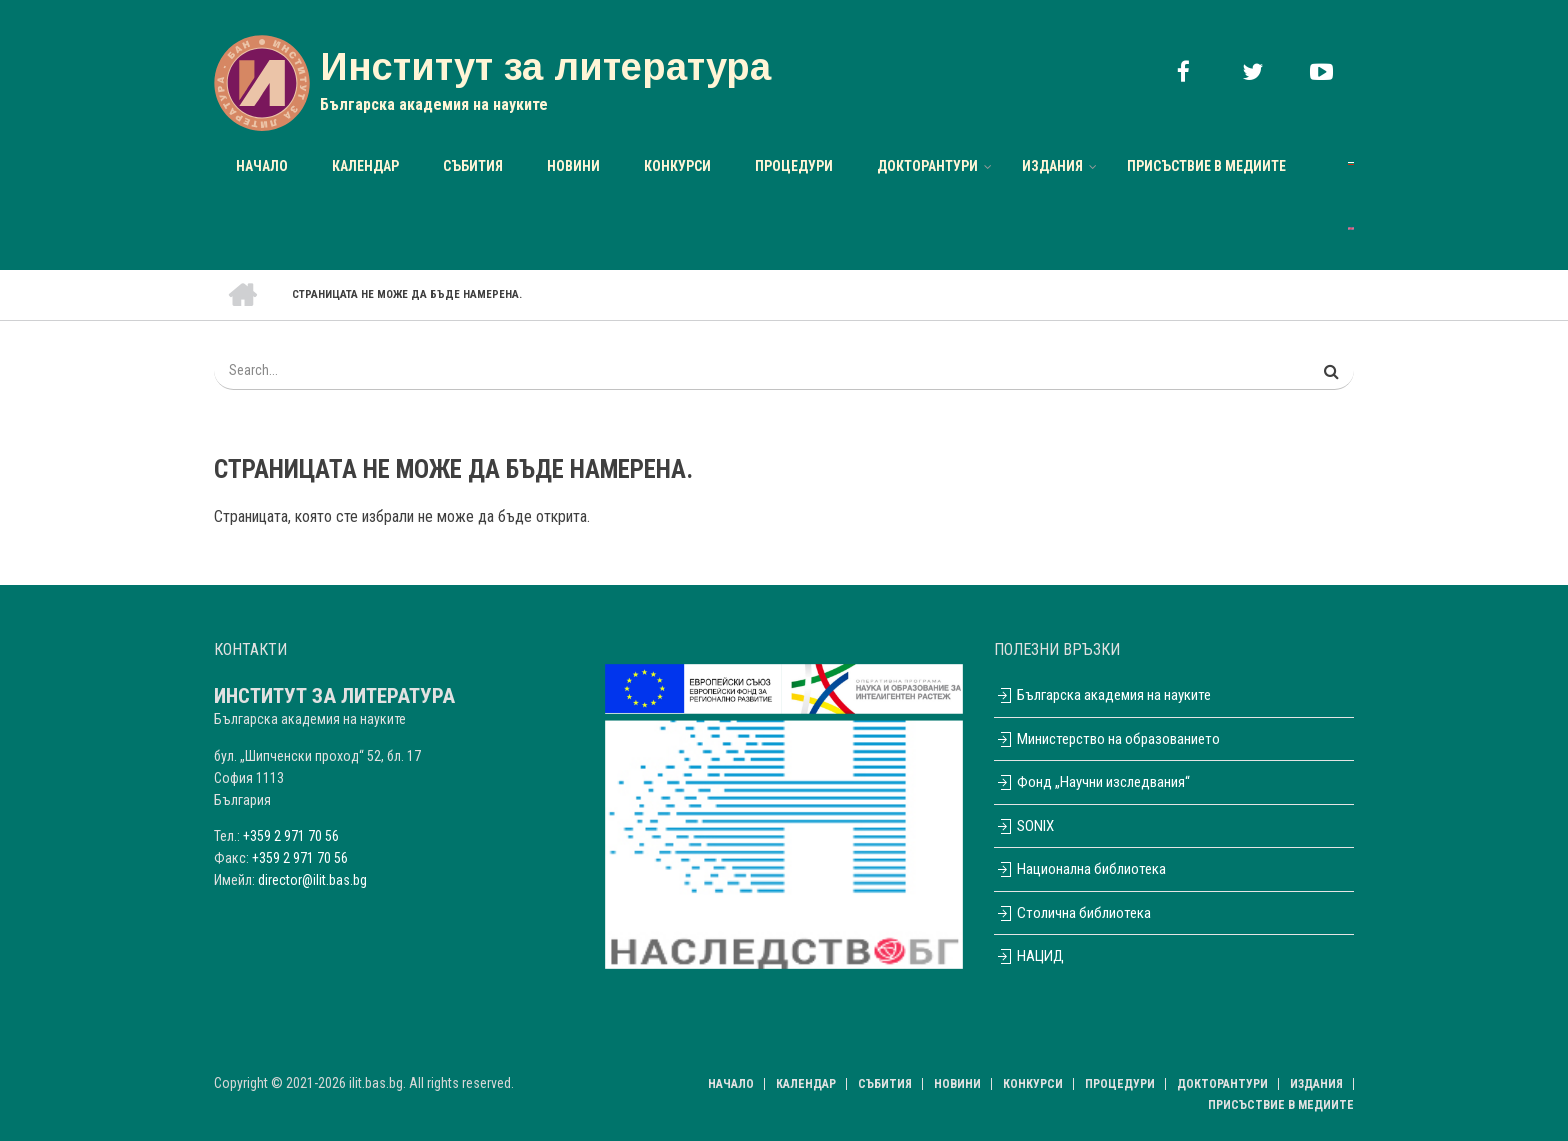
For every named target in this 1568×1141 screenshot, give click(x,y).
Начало (262, 166)
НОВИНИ (573, 166)
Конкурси (677, 166)
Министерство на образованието (1107, 739)
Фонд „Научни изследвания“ (1092, 782)
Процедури (794, 166)
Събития (473, 166)
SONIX (1024, 826)
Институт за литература (545, 67)
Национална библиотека (1080, 869)
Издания (1052, 166)
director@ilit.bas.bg (312, 880)
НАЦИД (1029, 956)
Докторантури (927, 166)
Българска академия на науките (1102, 695)
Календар (365, 166)
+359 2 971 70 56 (291, 836)
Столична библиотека (1072, 913)
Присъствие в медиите (1206, 166)
